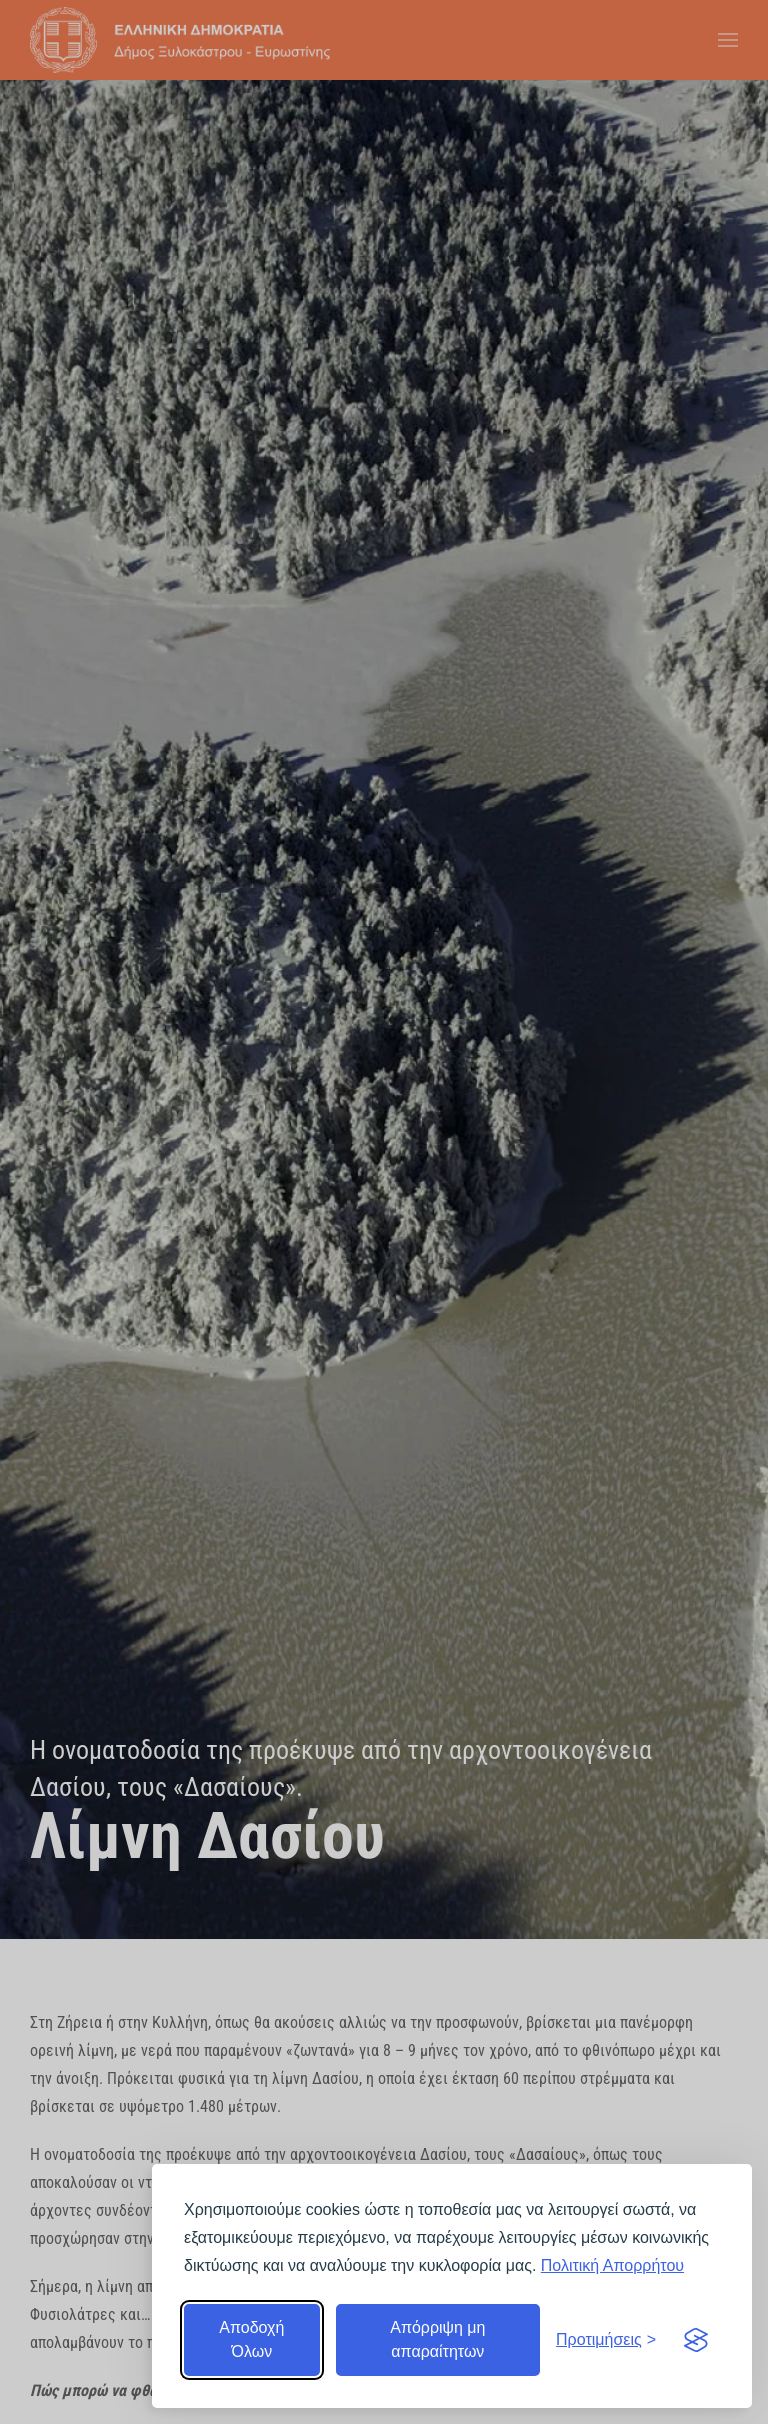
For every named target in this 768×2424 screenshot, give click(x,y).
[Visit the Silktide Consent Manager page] (696, 2340)
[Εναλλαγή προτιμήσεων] (606, 2340)
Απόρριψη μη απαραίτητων (437, 2339)
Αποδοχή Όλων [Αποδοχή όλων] (251, 2339)
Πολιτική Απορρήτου (612, 2265)
